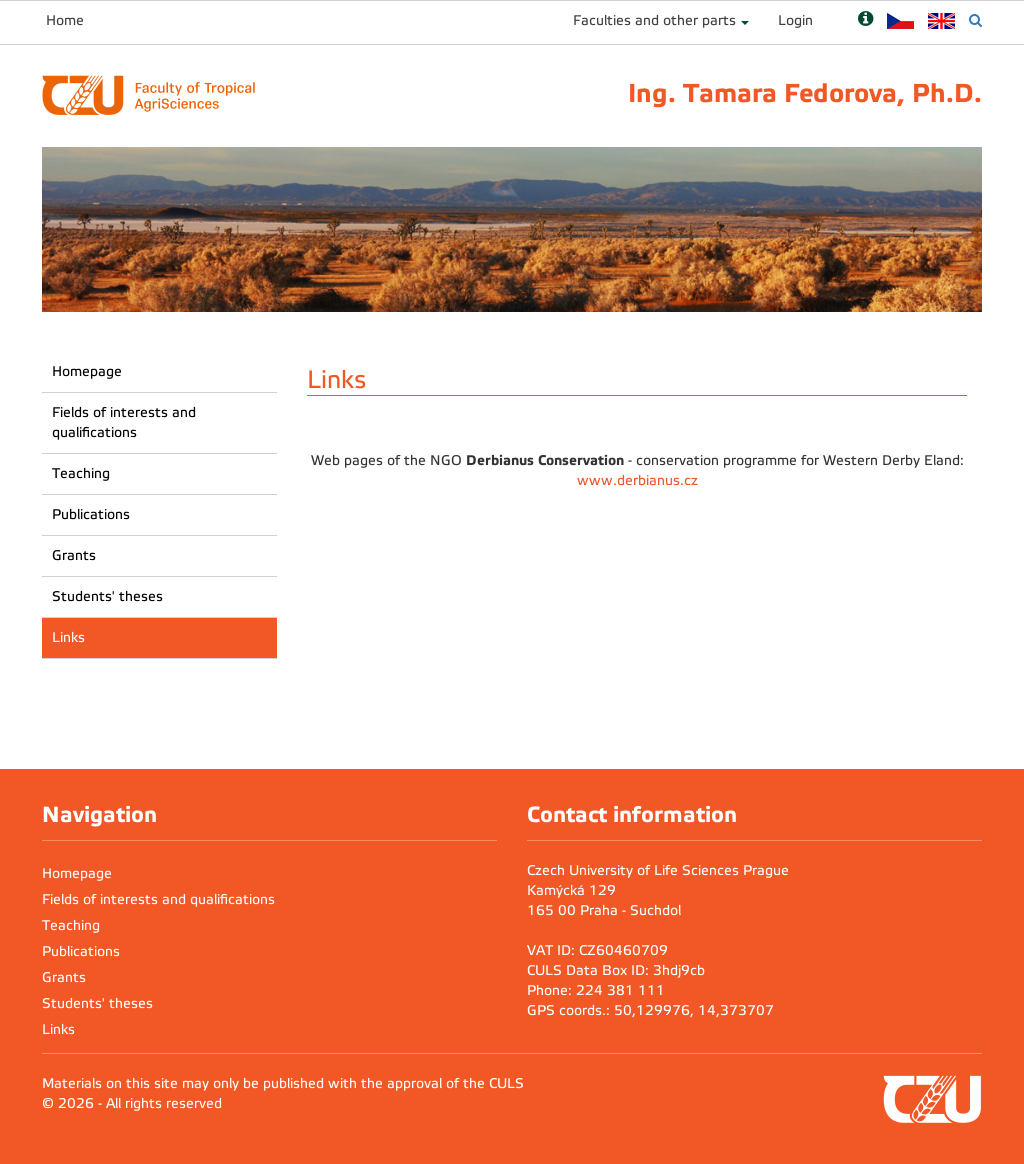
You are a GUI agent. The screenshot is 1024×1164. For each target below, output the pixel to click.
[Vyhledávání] (975, 20)
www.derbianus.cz (637, 480)
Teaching (81, 473)
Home (65, 20)
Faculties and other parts (654, 20)
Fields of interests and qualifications (124, 422)
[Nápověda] (865, 20)
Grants (74, 555)
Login (795, 20)
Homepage (87, 371)
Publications (91, 514)
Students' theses (107, 596)
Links (68, 637)
